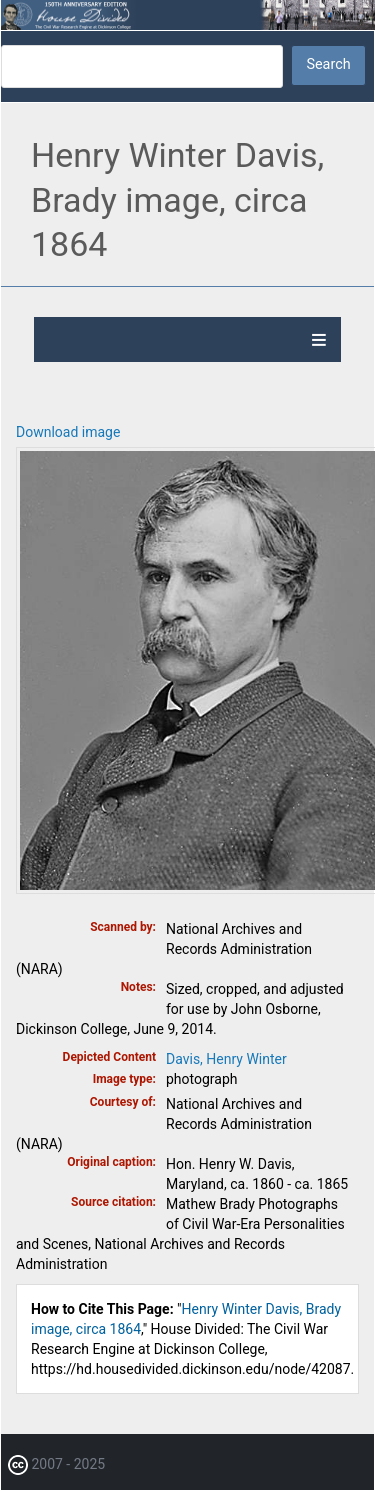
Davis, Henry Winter (226, 1059)
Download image (68, 432)
